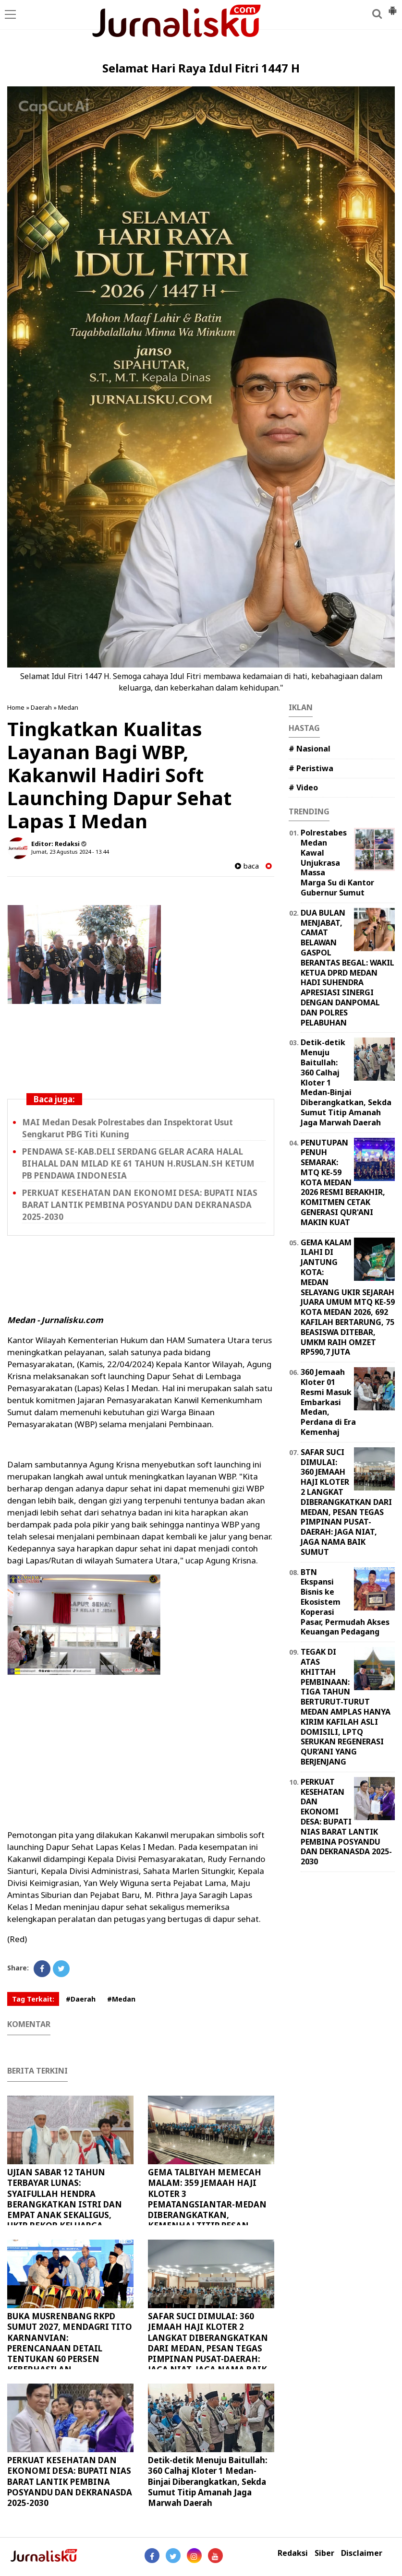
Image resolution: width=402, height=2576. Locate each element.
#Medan (121, 1999)
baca (247, 866)
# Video (303, 787)
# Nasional (309, 748)
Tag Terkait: (33, 1999)
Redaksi (293, 2553)
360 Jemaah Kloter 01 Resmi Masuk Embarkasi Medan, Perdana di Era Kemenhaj (328, 1402)
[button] (392, 7)
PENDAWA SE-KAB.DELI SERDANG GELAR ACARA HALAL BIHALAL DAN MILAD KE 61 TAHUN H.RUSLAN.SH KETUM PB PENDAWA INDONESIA (138, 1163)
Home (15, 707)
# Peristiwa (311, 768)
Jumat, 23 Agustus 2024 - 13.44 (70, 851)
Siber (324, 2553)
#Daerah (81, 1999)
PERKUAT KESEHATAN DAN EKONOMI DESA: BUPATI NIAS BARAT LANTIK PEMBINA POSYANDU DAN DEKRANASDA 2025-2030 (139, 1204)
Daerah (41, 707)
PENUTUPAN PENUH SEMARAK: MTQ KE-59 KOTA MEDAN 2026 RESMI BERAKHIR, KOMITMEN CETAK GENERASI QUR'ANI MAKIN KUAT (343, 1182)
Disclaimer (361, 2553)
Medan (68, 707)
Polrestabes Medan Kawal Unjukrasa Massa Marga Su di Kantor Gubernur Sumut (337, 862)
